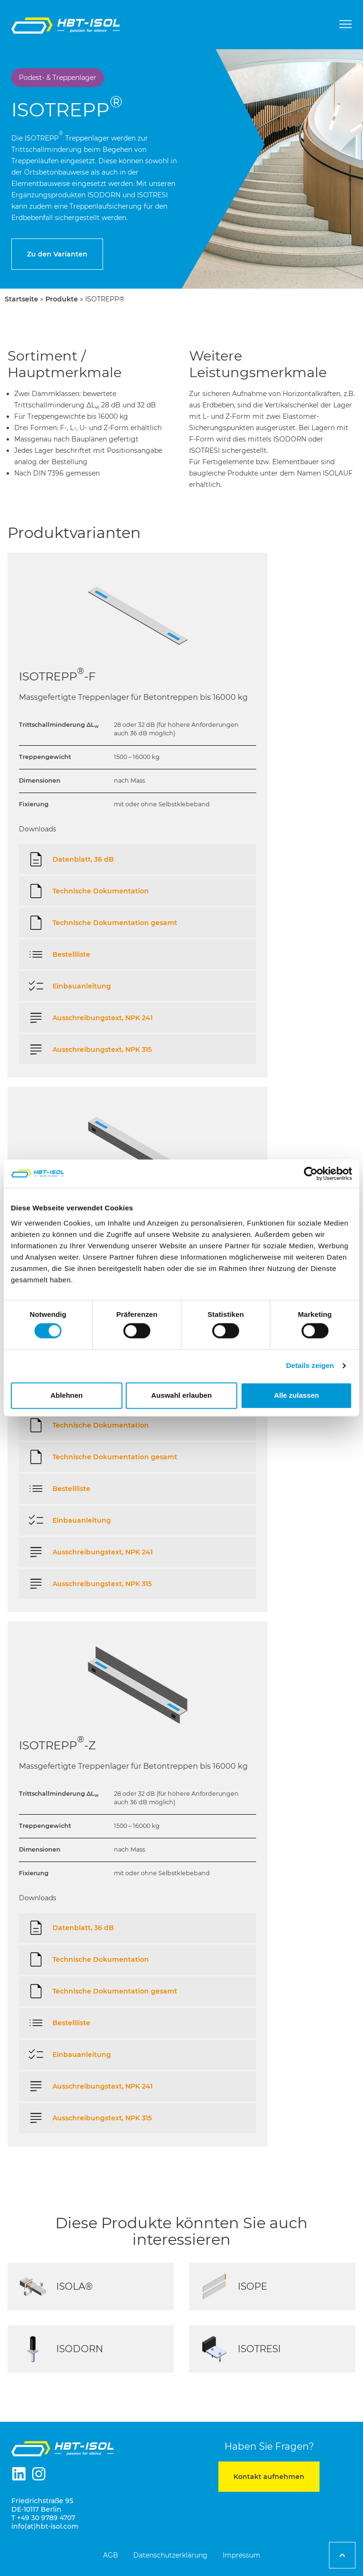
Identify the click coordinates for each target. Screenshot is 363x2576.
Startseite (21, 299)
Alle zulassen (296, 1395)
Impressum (241, 2555)
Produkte (61, 299)
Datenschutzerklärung (170, 2555)
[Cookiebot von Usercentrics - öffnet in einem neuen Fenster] (310, 1173)
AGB (110, 2555)
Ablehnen (67, 1395)
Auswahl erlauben (181, 1395)
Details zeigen (310, 1366)
